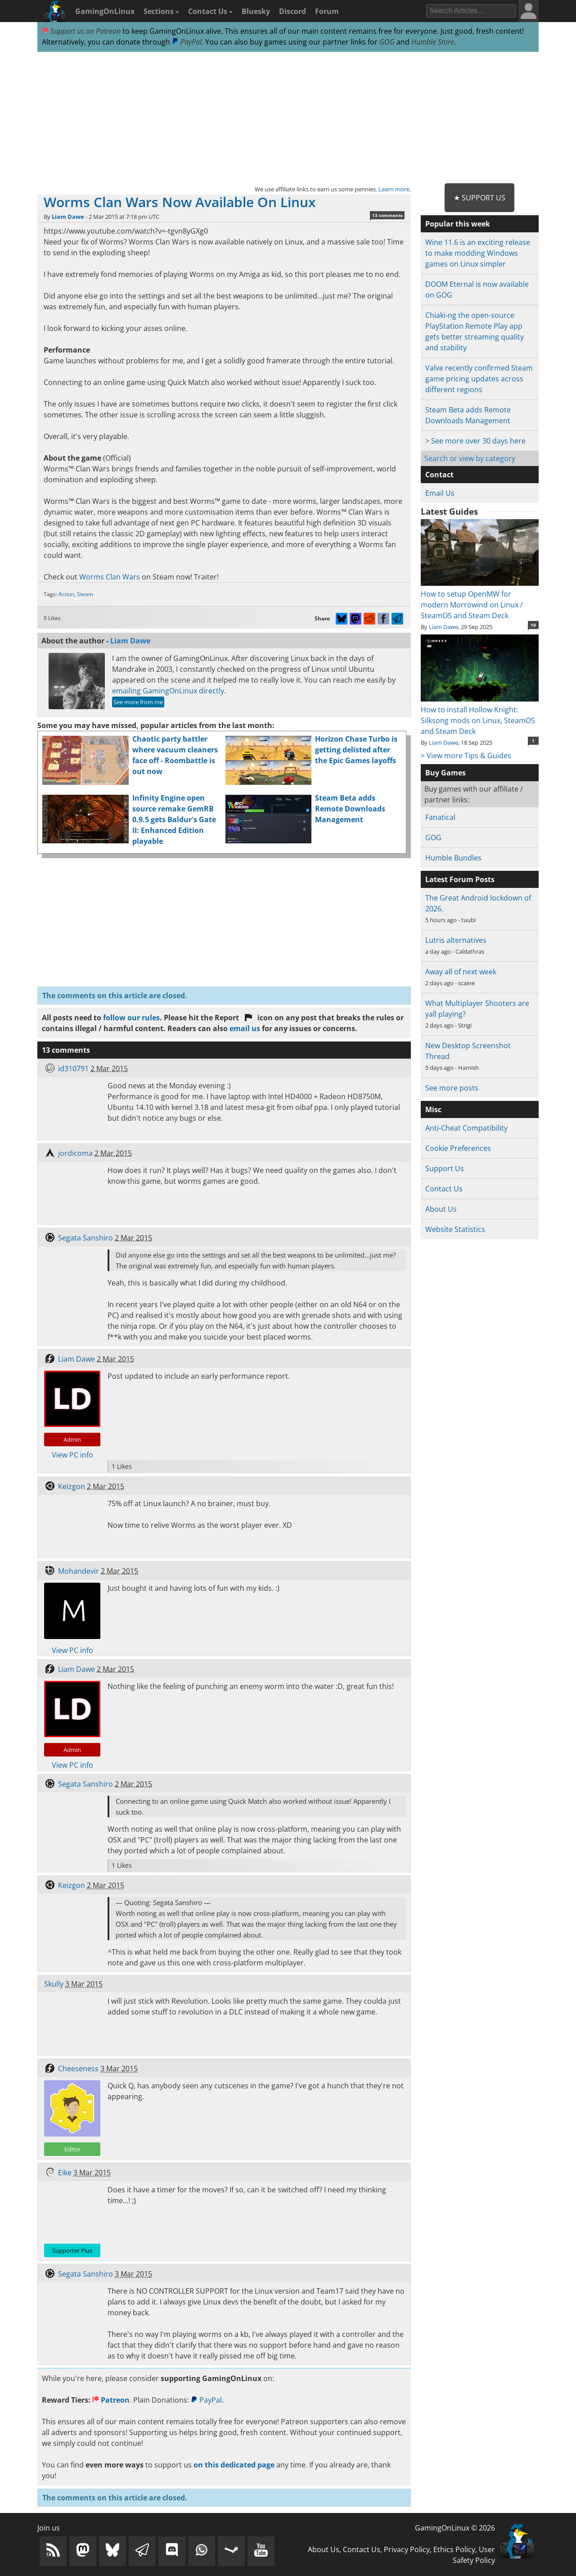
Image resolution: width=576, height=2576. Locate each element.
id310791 (73, 1068)
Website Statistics (455, 1229)
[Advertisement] (287, 118)
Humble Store (432, 42)
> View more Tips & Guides (466, 756)
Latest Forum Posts (460, 879)
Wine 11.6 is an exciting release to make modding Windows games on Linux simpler (477, 253)
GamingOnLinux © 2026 (455, 2528)
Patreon (111, 2400)
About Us (441, 1209)
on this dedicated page (234, 2465)
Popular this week (457, 224)
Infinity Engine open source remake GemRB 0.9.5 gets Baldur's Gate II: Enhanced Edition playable (174, 819)
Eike (65, 2173)
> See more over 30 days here (475, 441)
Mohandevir (78, 1571)
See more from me (138, 702)
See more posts (451, 1088)
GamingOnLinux (105, 11)
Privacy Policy (407, 2549)
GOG (387, 42)
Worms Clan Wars (109, 577)
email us (245, 1028)
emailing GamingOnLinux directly (168, 691)
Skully (53, 1984)
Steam (85, 594)
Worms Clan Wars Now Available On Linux (180, 202)
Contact (439, 475)
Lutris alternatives (455, 940)
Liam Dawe (68, 217)
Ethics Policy (454, 2549)
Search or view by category (469, 458)
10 (533, 625)
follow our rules (131, 1018)
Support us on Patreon (81, 31)
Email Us (439, 493)
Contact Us (210, 11)
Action (66, 594)
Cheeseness (78, 2068)
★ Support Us (479, 198)
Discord (292, 11)
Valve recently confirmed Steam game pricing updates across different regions (479, 378)
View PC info (72, 1455)
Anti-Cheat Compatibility (466, 1128)
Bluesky (256, 11)
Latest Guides (449, 511)
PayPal (187, 42)
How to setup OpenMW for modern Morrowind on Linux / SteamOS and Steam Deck (479, 599)
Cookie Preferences (458, 1148)
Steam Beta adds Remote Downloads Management (350, 808)
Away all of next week (460, 972)
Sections (161, 11)
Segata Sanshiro (85, 1238)
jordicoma (75, 1153)
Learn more (394, 189)
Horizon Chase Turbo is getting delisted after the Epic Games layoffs (356, 749)
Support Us (444, 1168)
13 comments (387, 215)
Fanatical (440, 817)
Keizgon (71, 1486)
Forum (327, 11)
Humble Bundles (453, 858)
